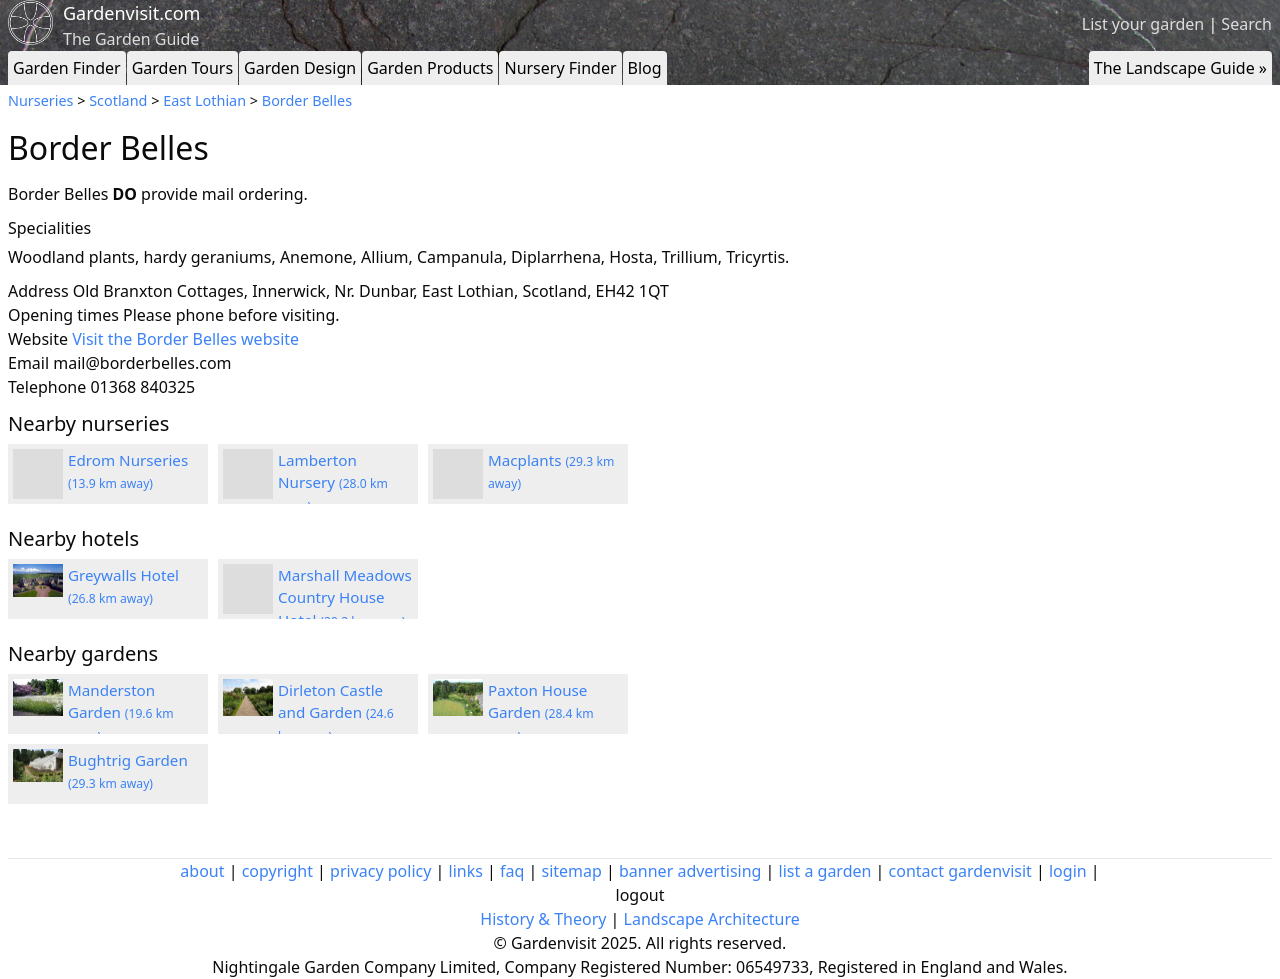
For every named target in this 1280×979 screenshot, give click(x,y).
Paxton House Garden (541, 713)
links (466, 871)
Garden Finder (67, 68)
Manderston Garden (121, 713)
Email (28, 363)
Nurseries (40, 100)
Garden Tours (182, 68)
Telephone (47, 387)
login (1068, 871)
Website (38, 339)
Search (1246, 24)
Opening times (63, 315)
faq (512, 871)
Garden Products (430, 68)
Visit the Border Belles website (185, 339)
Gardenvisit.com (131, 13)
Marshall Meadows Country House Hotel (345, 598)
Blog (645, 68)
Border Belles (307, 100)
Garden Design (300, 68)
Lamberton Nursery (333, 483)
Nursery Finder (560, 68)
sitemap (572, 871)
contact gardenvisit (960, 871)
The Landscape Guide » (1180, 68)
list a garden (825, 871)
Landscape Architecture (712, 919)
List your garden (1143, 24)
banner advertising (690, 871)
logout (640, 895)
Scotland (118, 100)
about (202, 871)
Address (38, 291)
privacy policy (380, 871)
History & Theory (543, 919)
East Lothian (204, 100)
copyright (277, 871)
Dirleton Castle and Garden (336, 713)
